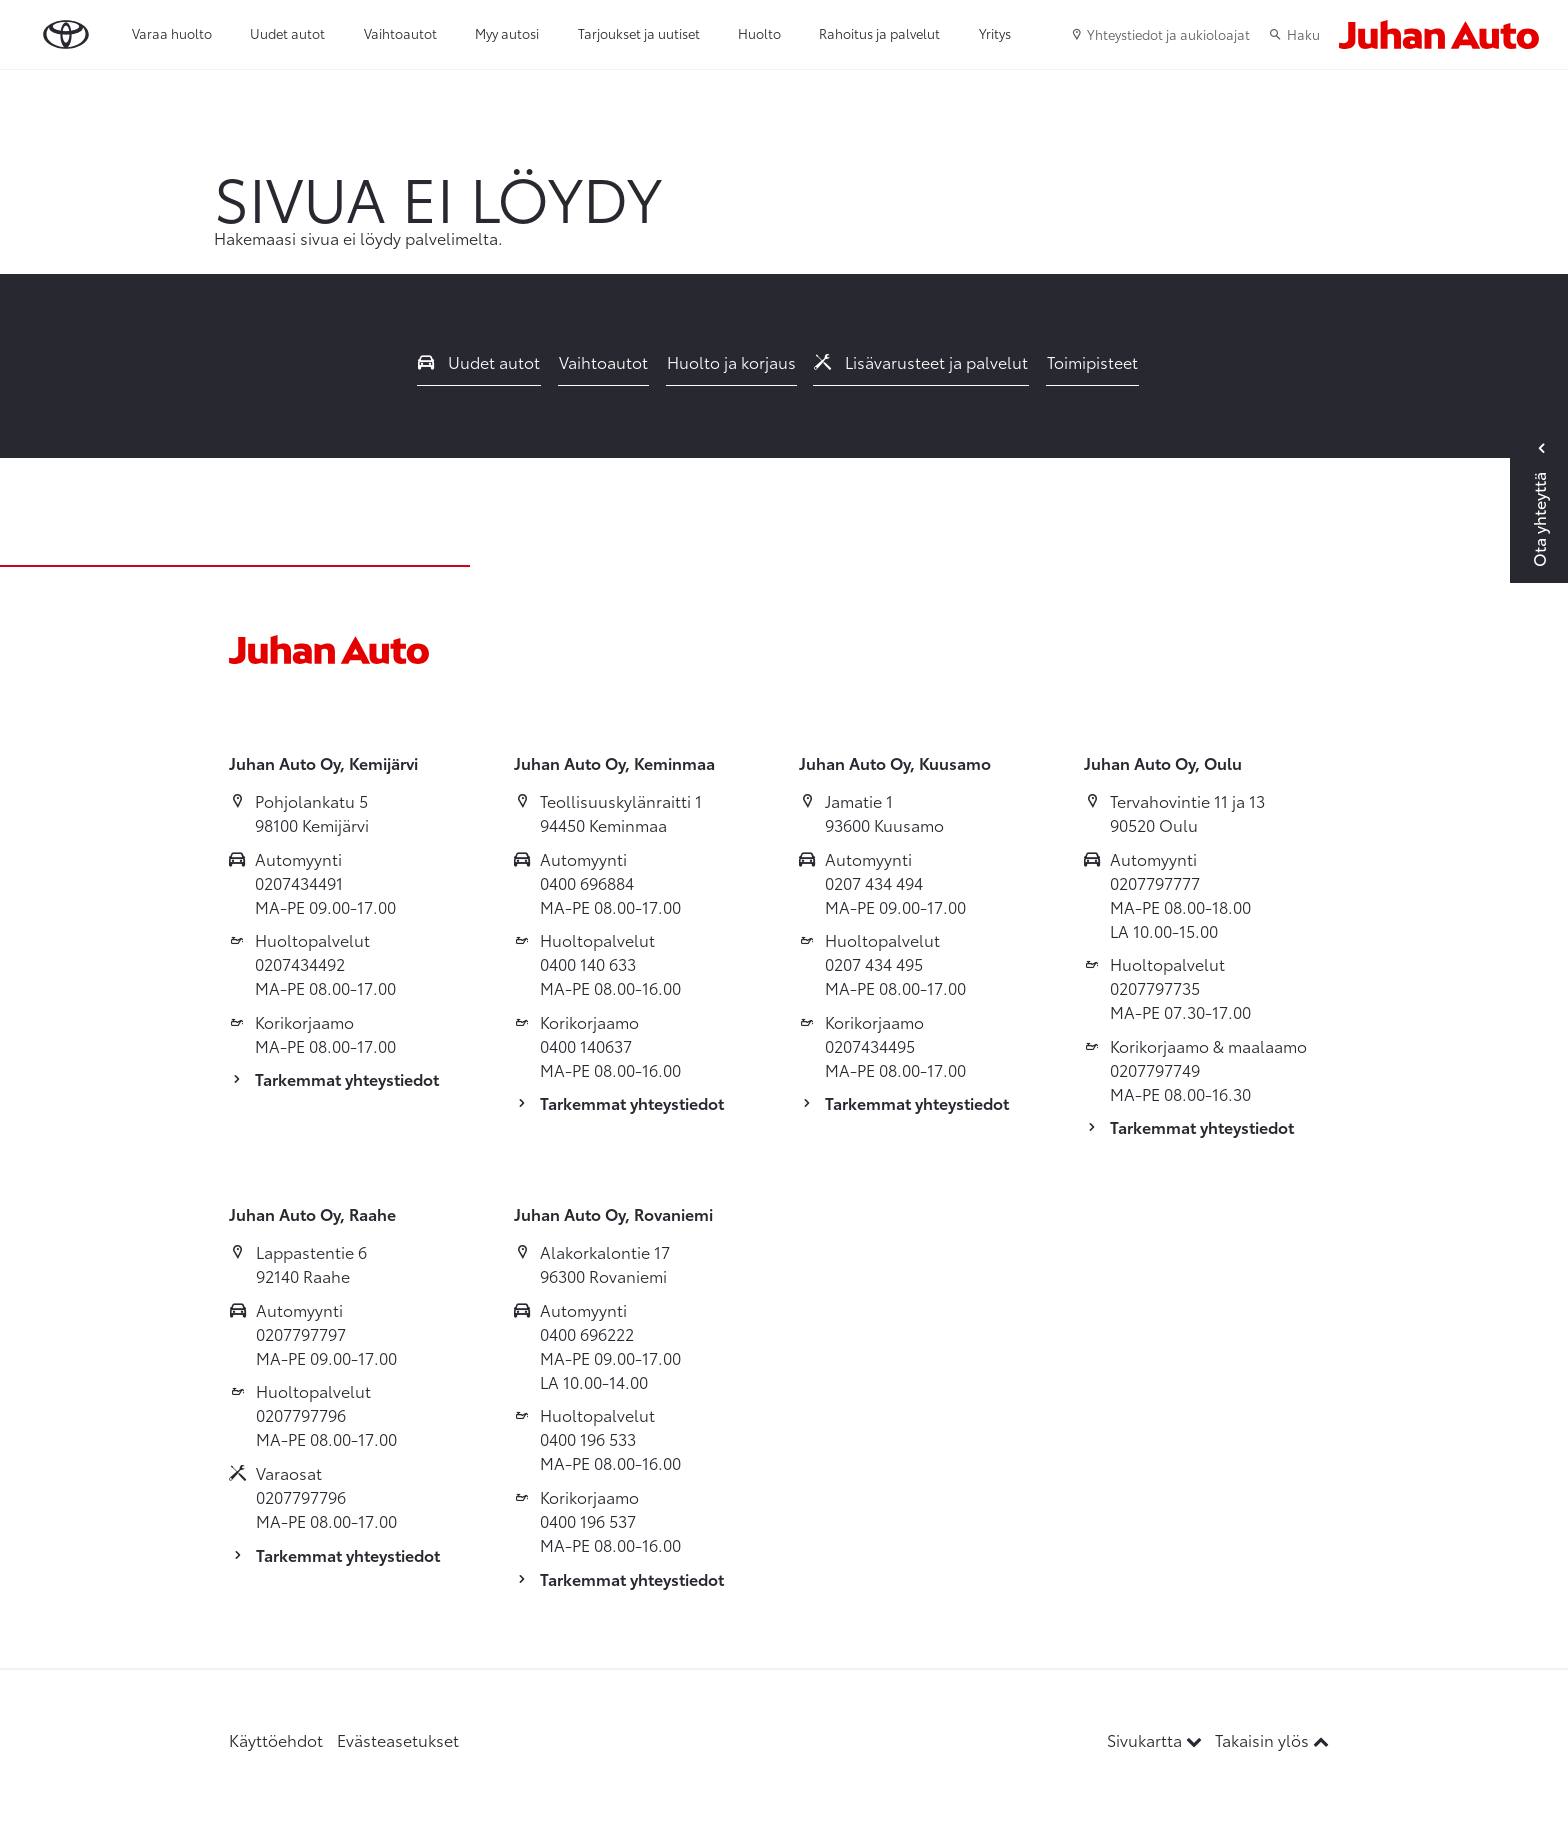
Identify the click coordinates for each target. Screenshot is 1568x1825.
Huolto (759, 33)
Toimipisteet (1092, 361)
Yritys (995, 33)
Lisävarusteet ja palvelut (921, 361)
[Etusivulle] (1439, 34)
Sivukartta (1156, 1739)
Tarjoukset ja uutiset (639, 33)
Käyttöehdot (276, 1739)
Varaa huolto (172, 33)
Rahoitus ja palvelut (879, 33)
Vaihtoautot (400, 33)
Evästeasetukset (398, 1739)
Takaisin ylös (1272, 1739)
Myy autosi (507, 33)
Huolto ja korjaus (731, 361)
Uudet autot (287, 33)
